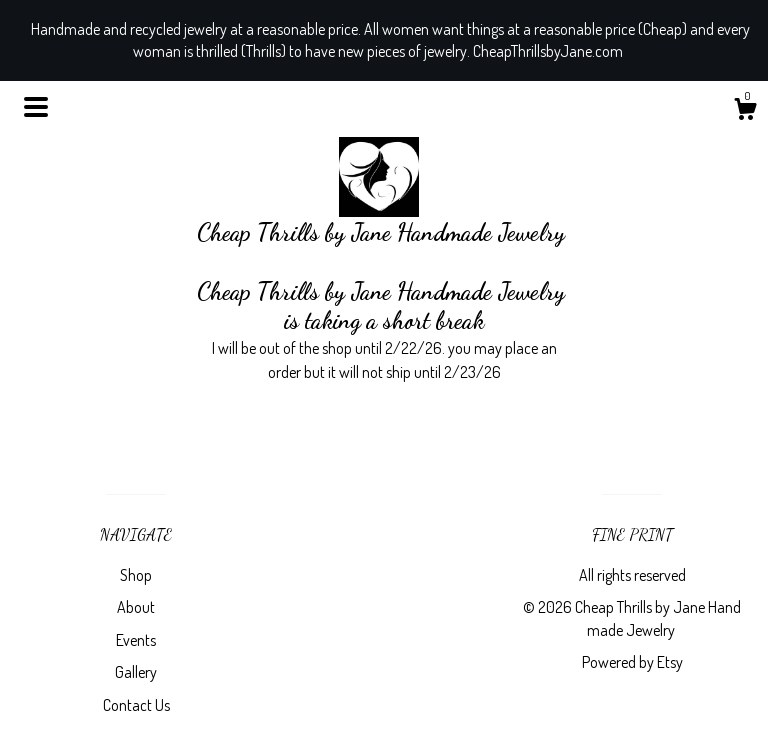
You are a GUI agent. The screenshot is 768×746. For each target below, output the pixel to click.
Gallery (136, 672)
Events (136, 640)
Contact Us (136, 705)
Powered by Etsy (632, 662)
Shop (136, 575)
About (136, 607)
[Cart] (745, 112)
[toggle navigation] (36, 107)
